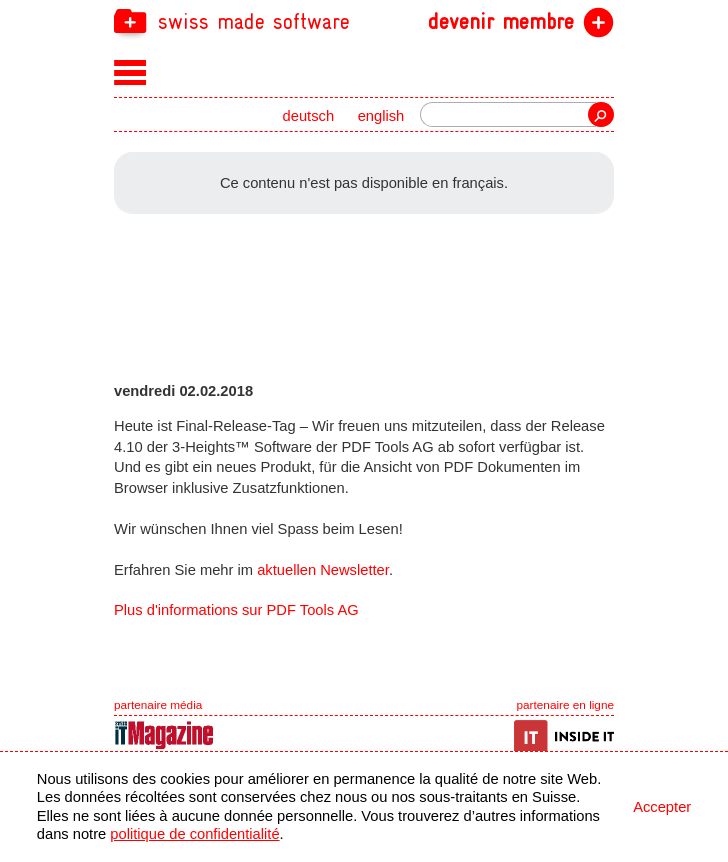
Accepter (662, 807)
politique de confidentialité (194, 834)
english (381, 116)
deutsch (309, 116)
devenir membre (501, 22)
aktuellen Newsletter (323, 570)
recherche (601, 114)
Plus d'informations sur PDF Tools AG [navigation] (236, 610)
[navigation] (364, 20)
